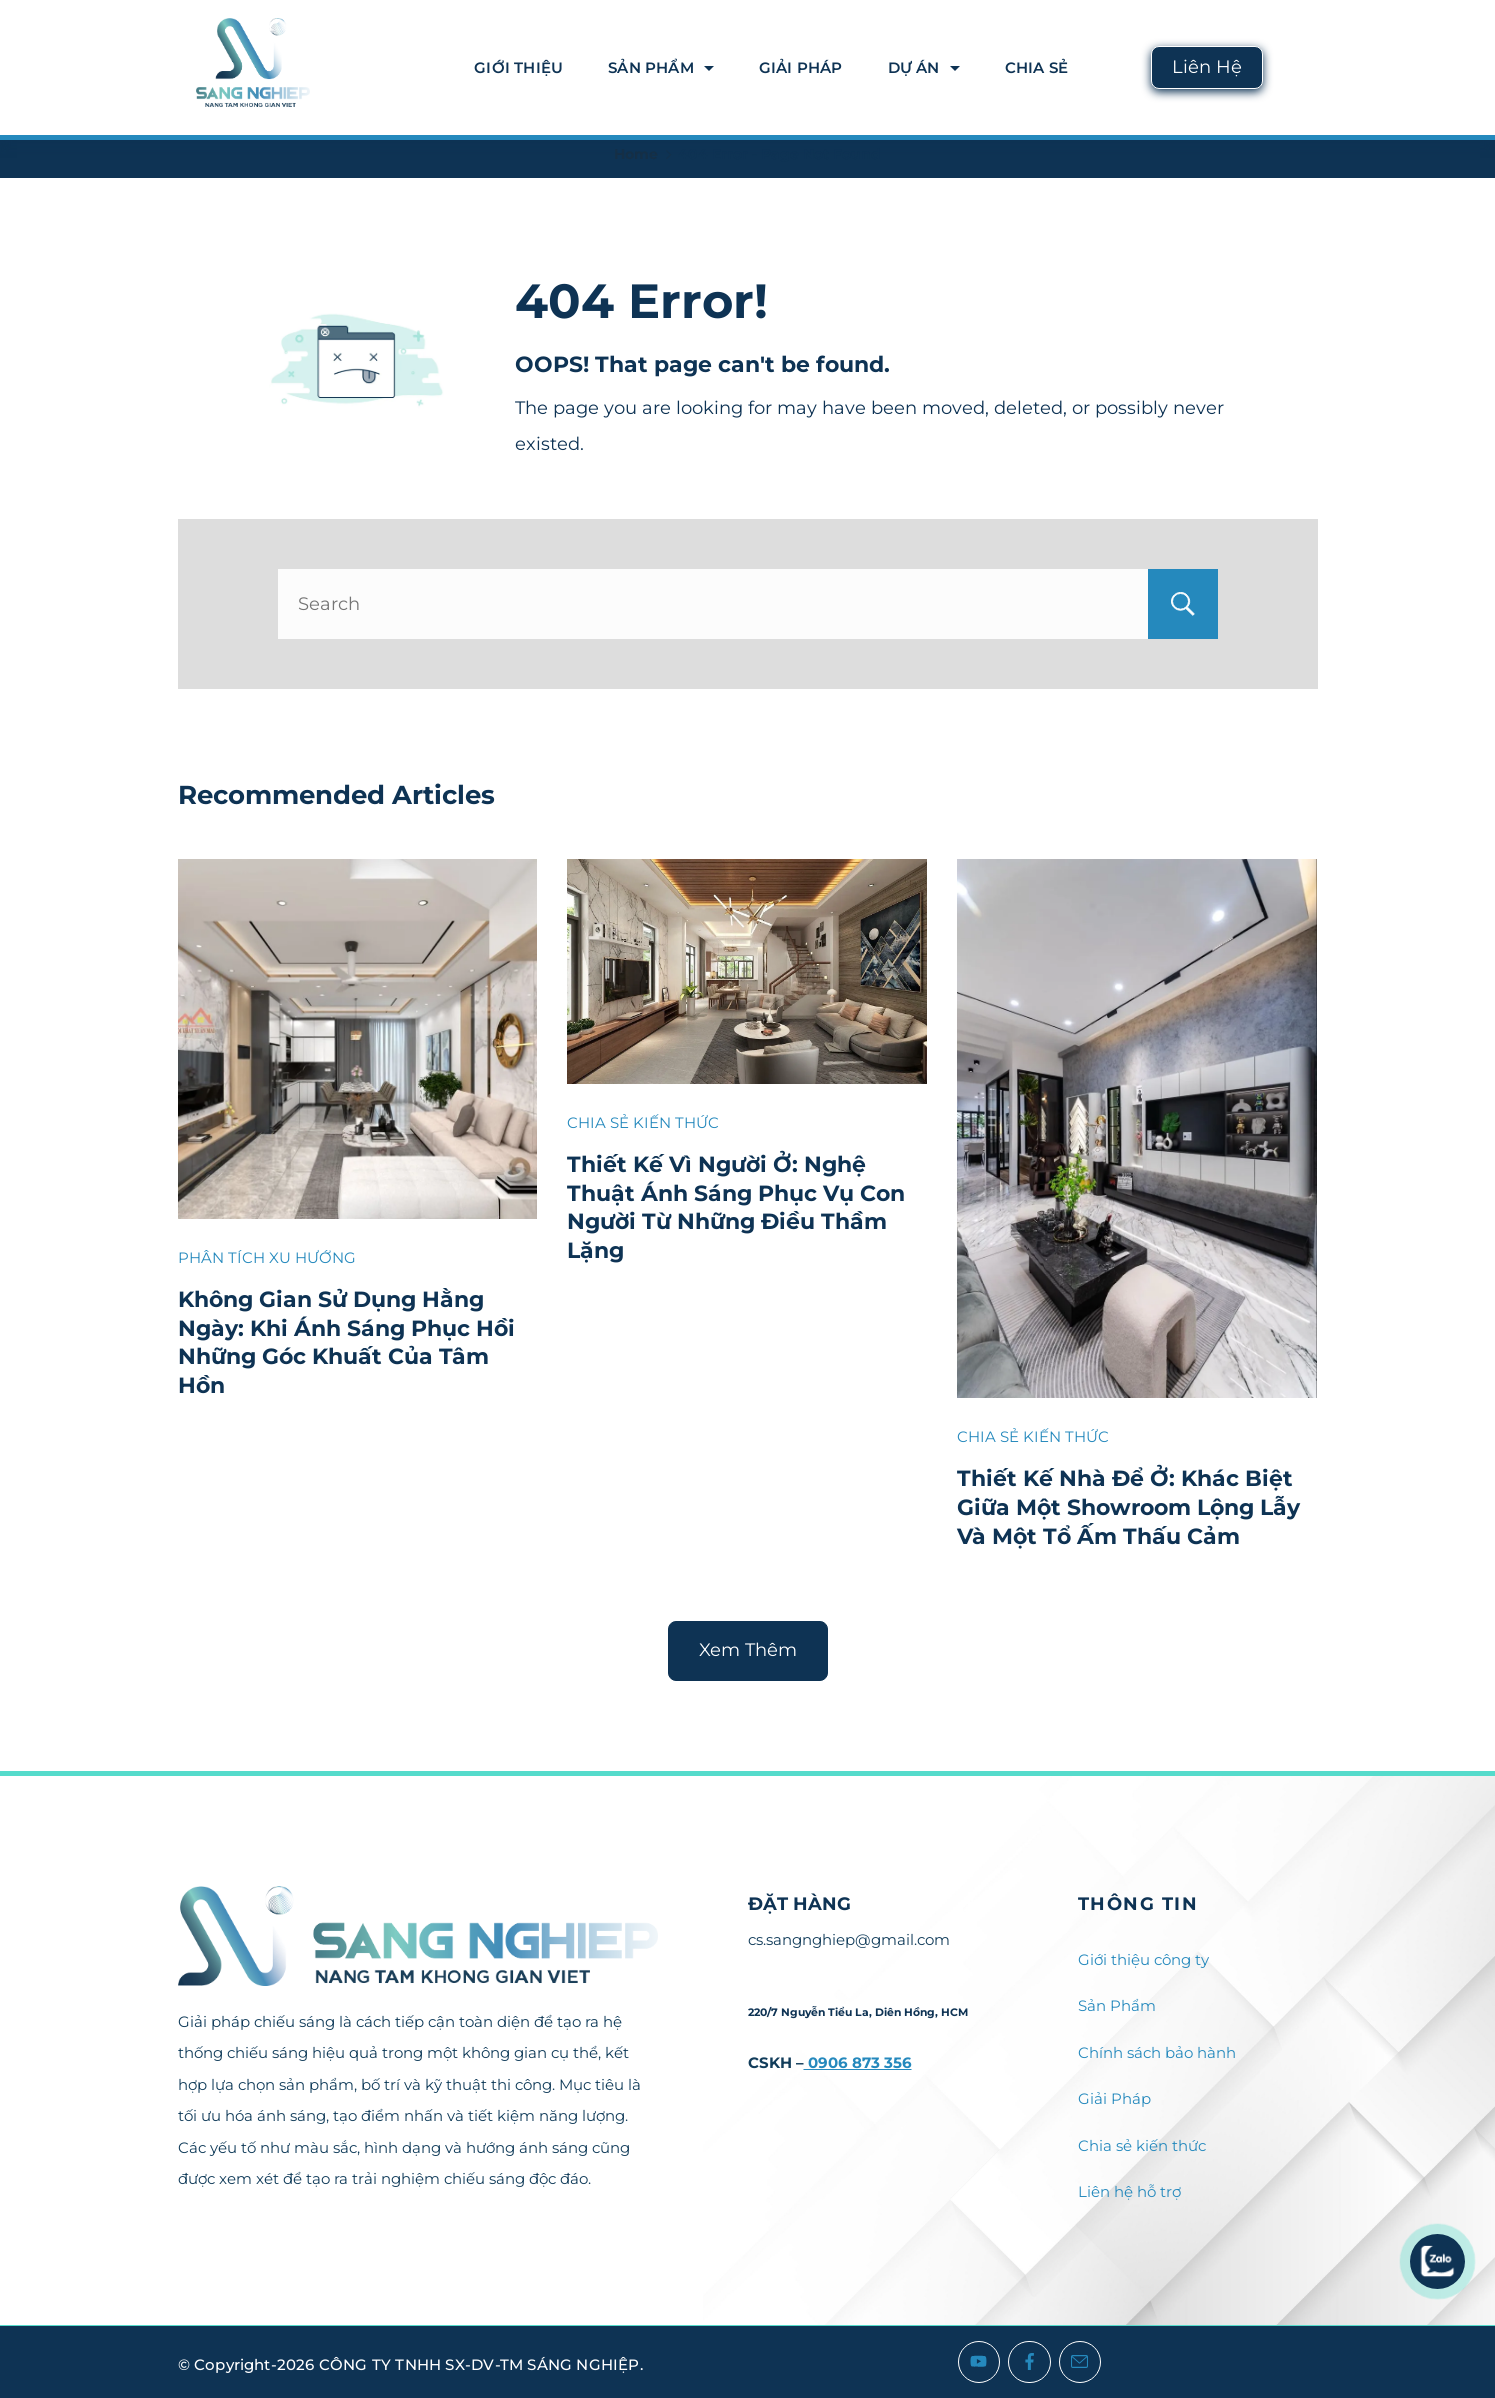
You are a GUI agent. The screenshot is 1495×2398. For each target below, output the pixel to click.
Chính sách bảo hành (1157, 2052)
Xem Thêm (748, 1650)
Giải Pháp (801, 67)
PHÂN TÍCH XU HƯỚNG (267, 1257)
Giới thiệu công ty (1143, 1959)
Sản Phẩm (661, 67)
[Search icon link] (1300, 67)
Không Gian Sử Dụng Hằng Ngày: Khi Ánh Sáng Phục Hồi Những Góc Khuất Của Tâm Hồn (346, 1342)
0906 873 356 (858, 2062)
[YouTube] (979, 2362)
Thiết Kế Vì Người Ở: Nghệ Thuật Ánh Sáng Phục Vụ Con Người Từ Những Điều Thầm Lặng (736, 1207)
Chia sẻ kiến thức (1142, 2145)
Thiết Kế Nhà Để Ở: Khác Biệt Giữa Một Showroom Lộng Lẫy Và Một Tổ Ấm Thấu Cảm (1128, 1507)
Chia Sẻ (1036, 67)
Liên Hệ (1207, 67)
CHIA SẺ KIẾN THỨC (643, 1122)
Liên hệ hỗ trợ (1129, 2191)
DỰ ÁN (924, 67)
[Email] (1080, 2362)
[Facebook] (1029, 2362)
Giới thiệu (518, 67)
